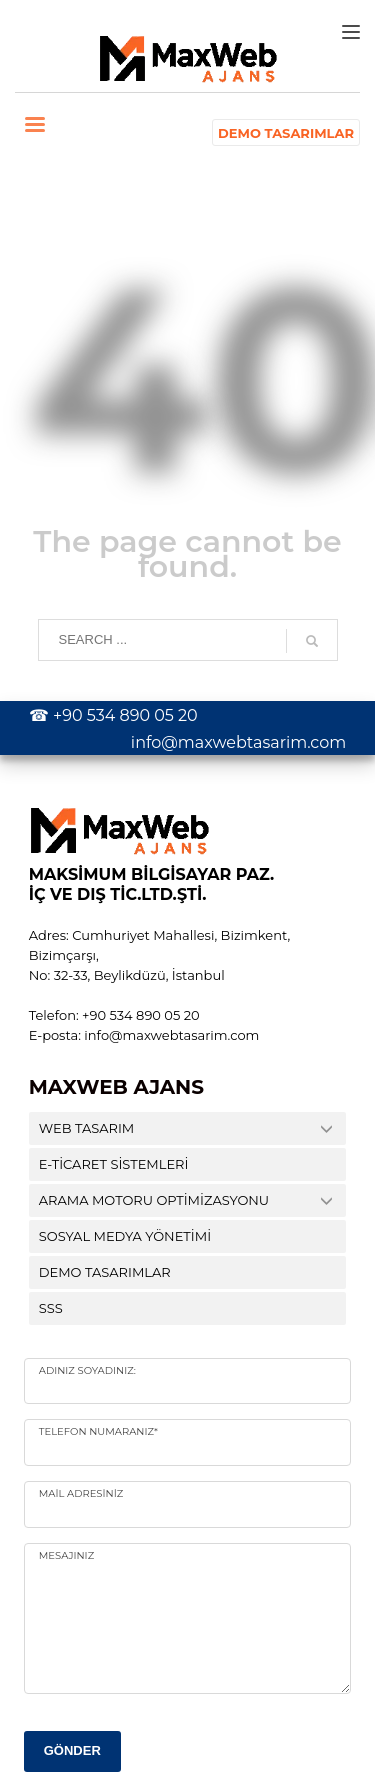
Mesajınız (66, 1555)
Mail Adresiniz (81, 1493)
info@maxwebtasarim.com (238, 742)
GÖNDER (72, 1750)
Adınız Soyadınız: (87, 1370)
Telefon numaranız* (98, 1431)
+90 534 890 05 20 (125, 715)
